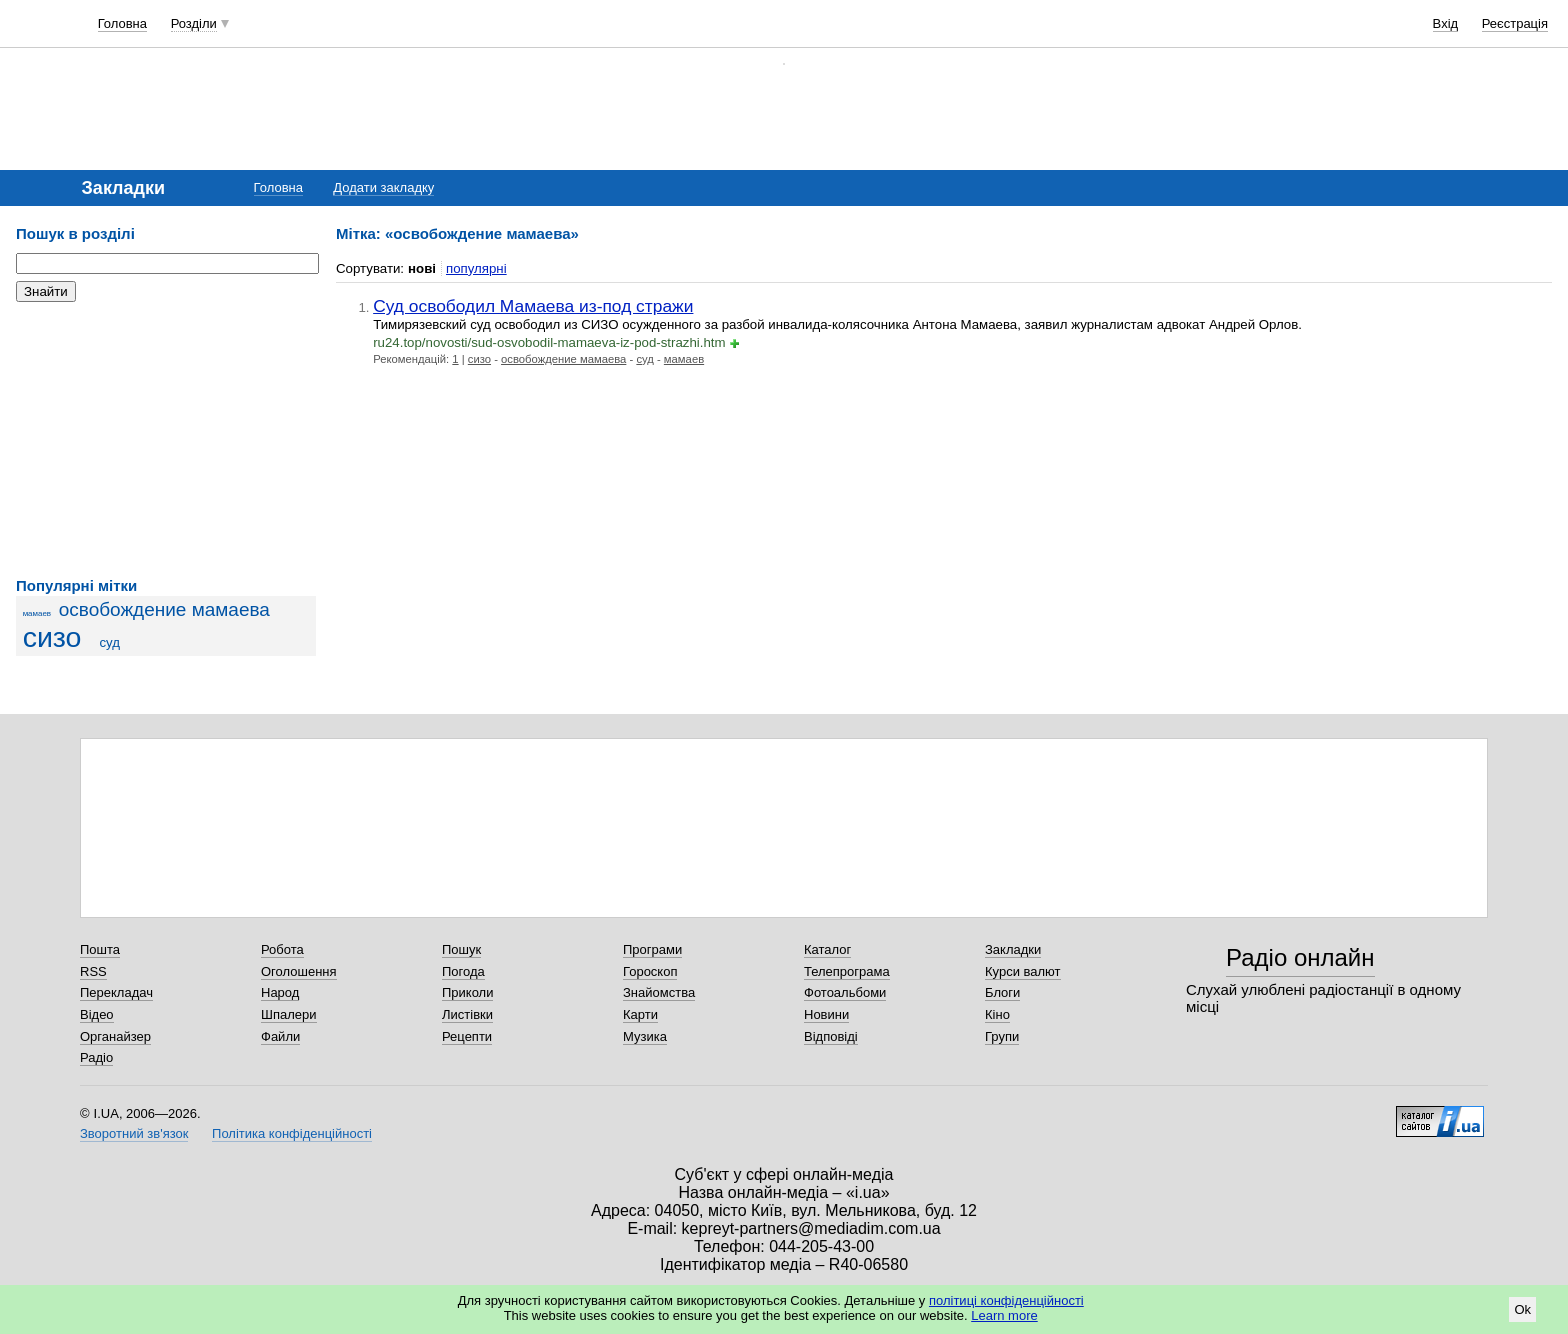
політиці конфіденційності (1006, 1300)
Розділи (194, 23)
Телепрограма (847, 971)
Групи (1002, 1036)
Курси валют (1023, 971)
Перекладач (116, 992)
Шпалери (289, 1014)
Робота (282, 949)
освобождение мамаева (164, 609)
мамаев (37, 613)
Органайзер (115, 1036)
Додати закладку (383, 187)
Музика (645, 1036)
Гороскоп (650, 971)
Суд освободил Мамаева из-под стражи (533, 306)
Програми (652, 949)
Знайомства (659, 992)
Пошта (100, 949)
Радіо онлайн (1300, 957)
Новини (826, 1014)
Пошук (461, 949)
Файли (280, 1036)
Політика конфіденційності (292, 1133)
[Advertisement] (166, 440)
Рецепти (467, 1036)
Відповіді (831, 1036)
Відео (97, 1014)
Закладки (1013, 949)
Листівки (467, 1014)
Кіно (997, 1014)
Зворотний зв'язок (134, 1133)
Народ (280, 992)
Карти (640, 1014)
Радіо (96, 1057)
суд (109, 642)
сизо (52, 637)
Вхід (1446, 23)
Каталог (827, 949)
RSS (93, 971)
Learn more (1004, 1315)
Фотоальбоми (845, 992)
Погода (463, 971)
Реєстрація (1515, 23)
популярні (476, 268)
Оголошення (299, 971)
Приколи (467, 992)
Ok (1522, 1309)
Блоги (1002, 992)
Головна (122, 23)
